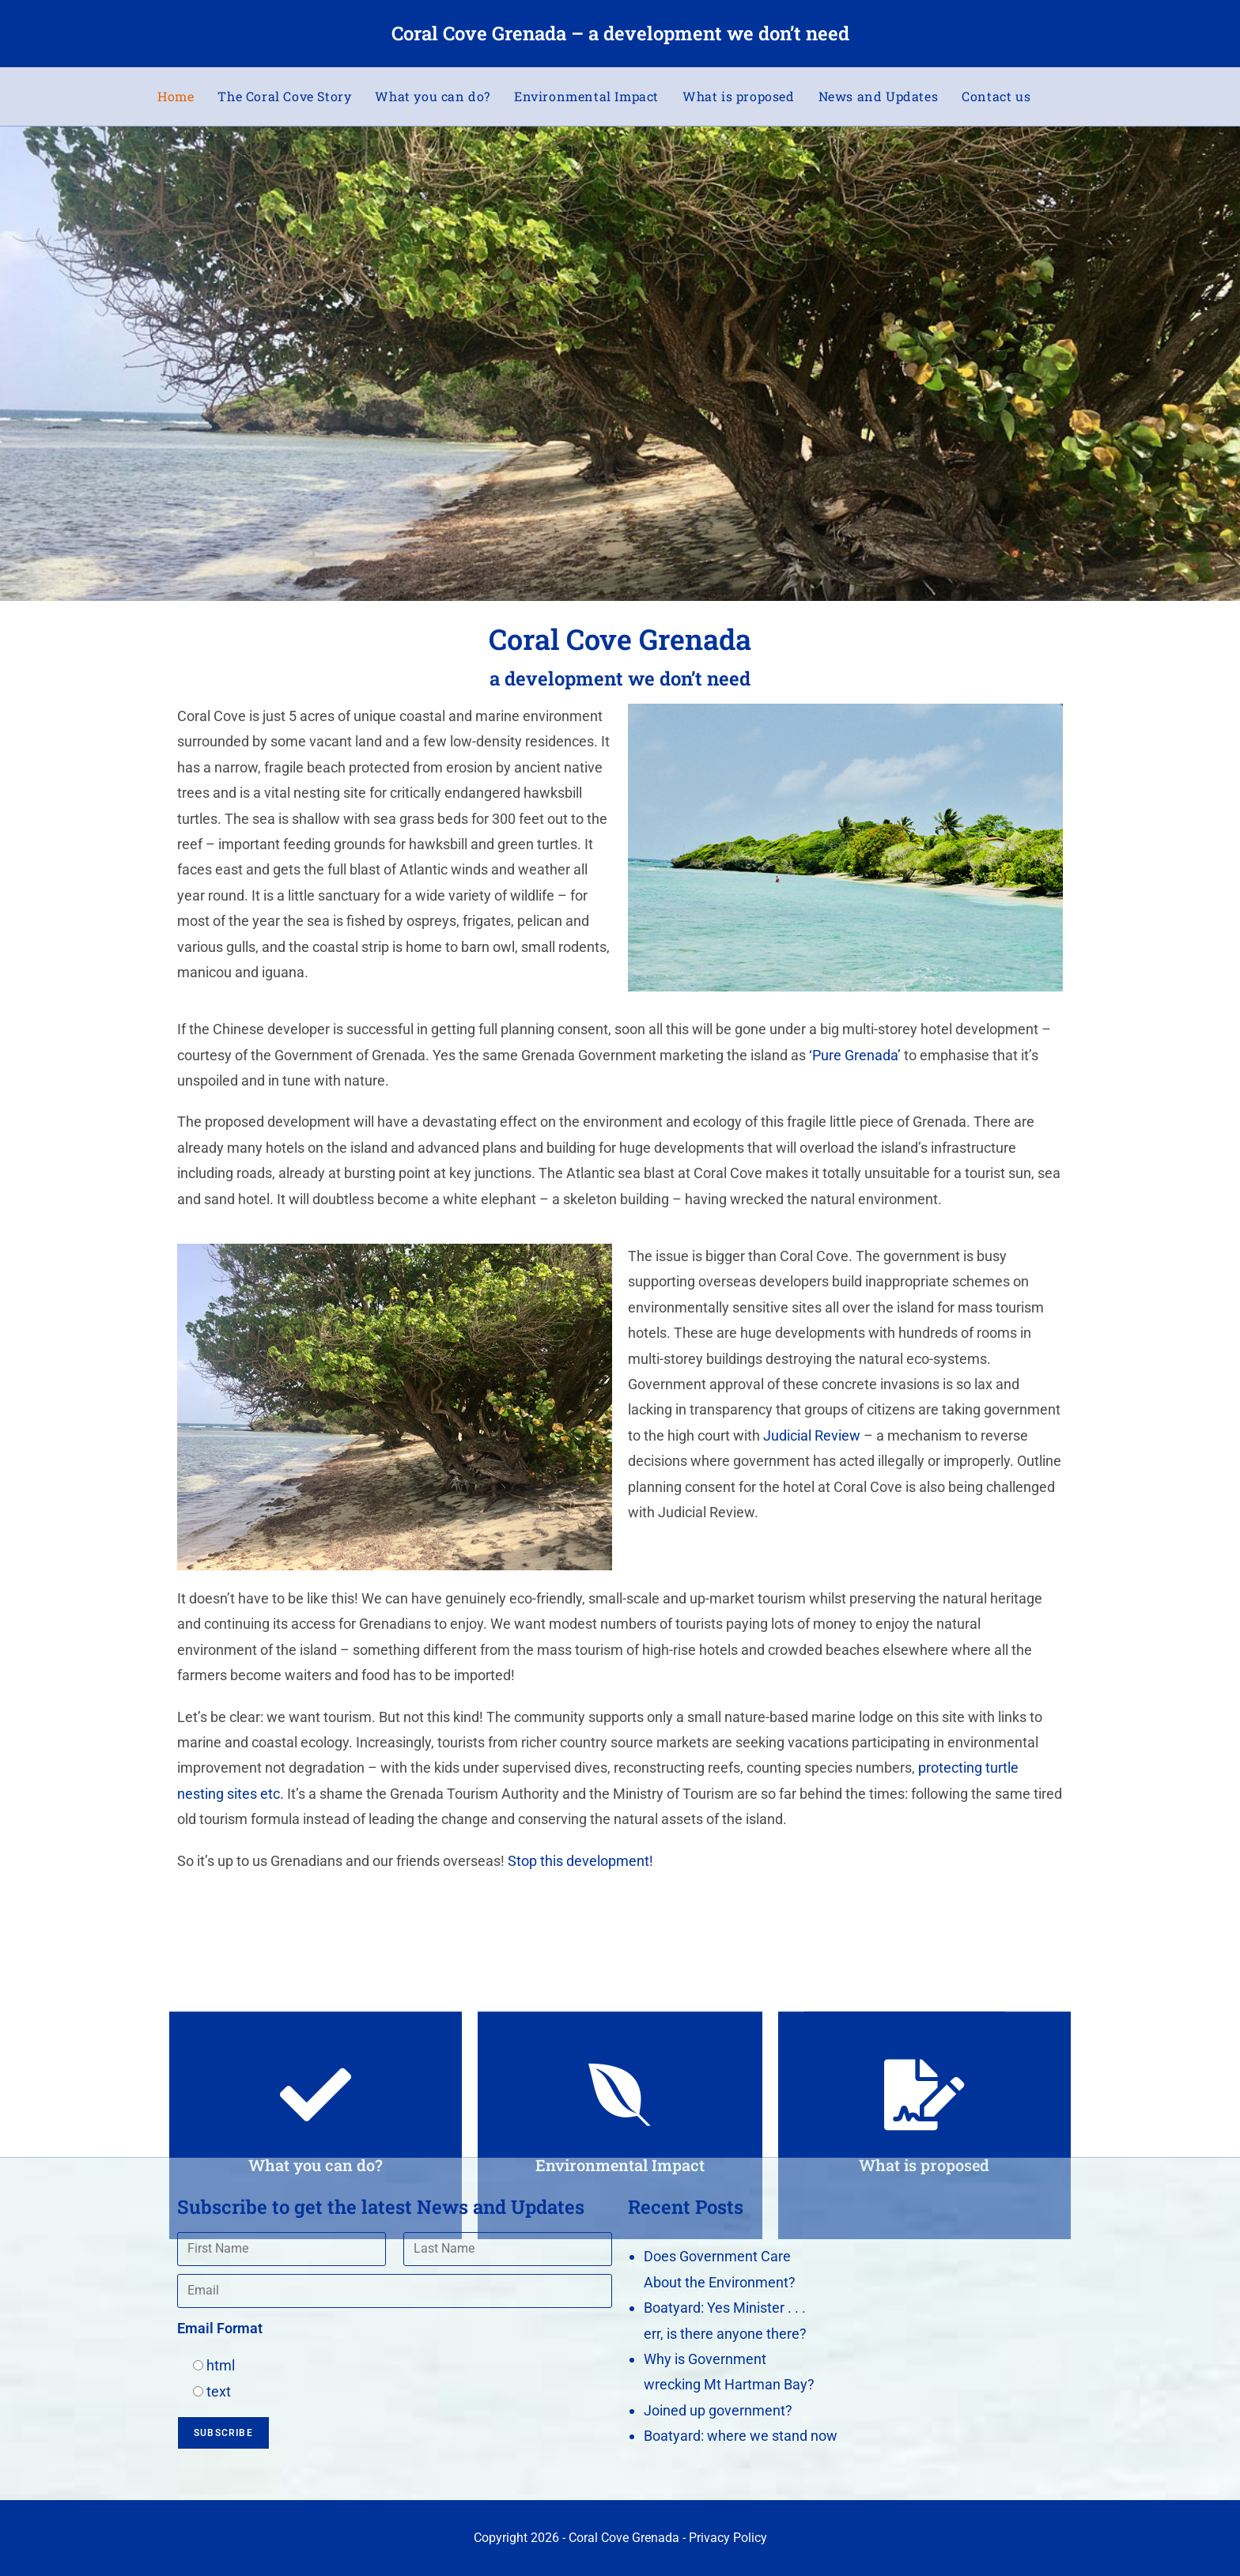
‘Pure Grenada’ (855, 1055)
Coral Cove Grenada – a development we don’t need (620, 33)
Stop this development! (580, 1861)
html (220, 2365)
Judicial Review (811, 1435)
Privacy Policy (728, 2537)
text (218, 2391)
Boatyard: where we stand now (740, 2435)
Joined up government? (718, 2410)
